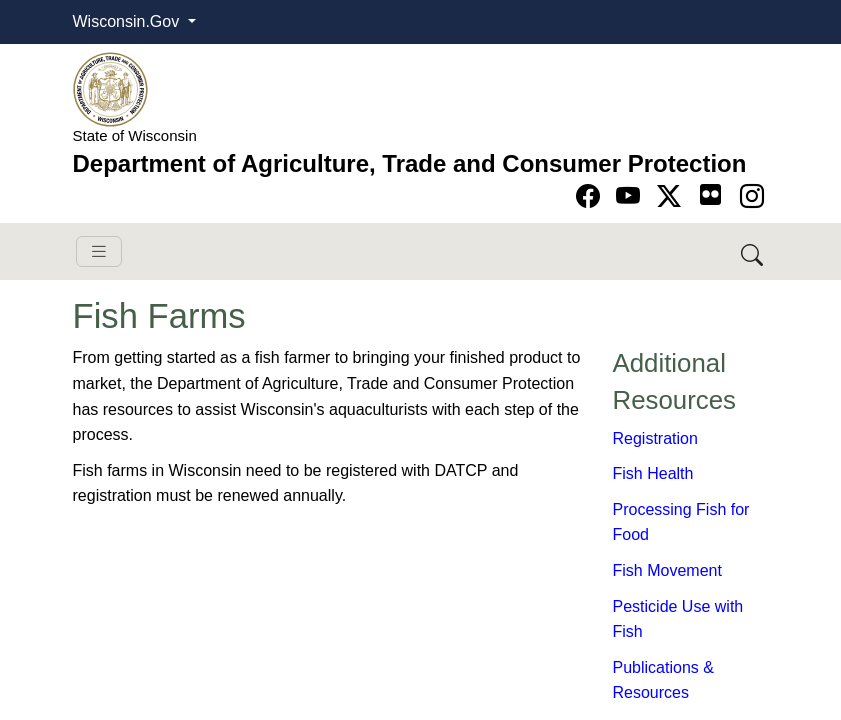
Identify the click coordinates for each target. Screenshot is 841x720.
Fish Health (653, 473)
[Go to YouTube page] (631, 196)
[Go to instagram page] (752, 196)
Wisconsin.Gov (128, 21)
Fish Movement (667, 570)
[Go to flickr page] (710, 194)
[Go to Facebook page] (591, 196)
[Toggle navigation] (99, 251)
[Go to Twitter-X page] (672, 196)
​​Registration (655, 438)
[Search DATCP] (753, 251)
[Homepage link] (110, 88)
